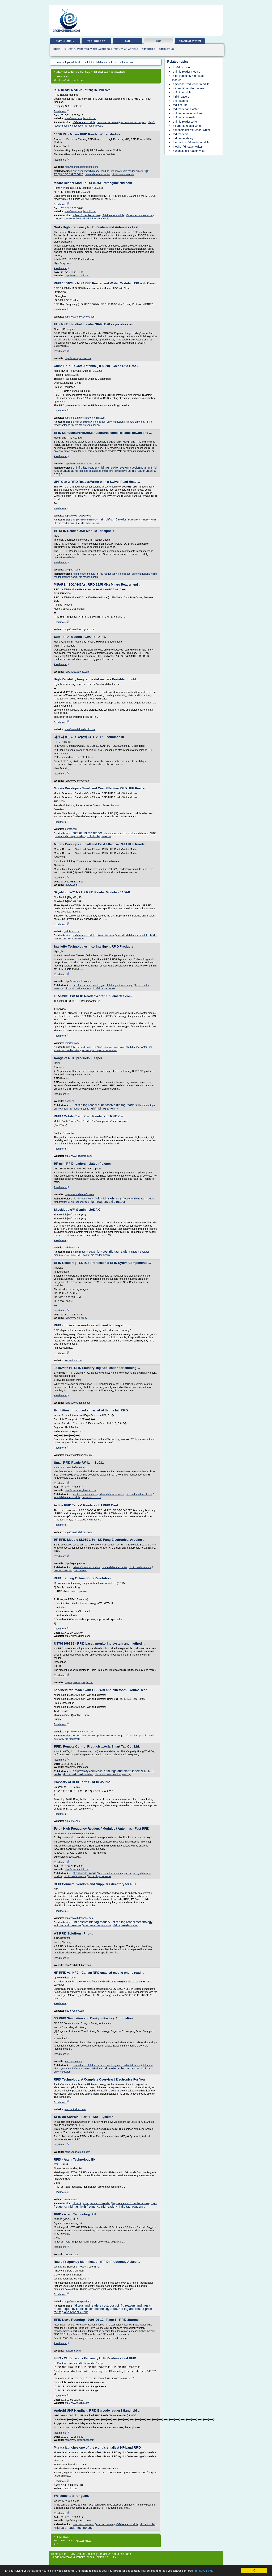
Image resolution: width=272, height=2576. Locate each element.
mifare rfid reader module (86, 215)
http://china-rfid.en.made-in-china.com (85, 417)
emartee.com (72, 1043)
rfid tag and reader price (135, 2309)
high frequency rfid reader (107, 1201)
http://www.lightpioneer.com (79, 2440)
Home (56, 49)
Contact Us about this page (114, 2553)
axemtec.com (72, 2199)
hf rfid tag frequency (131, 2206)
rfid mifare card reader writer (126, 171)
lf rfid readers (181, 96)
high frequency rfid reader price (71, 1202)
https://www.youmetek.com (79, 1731)
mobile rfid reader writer (187, 146)
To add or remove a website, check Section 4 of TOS (83, 2557)
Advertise (148, 49)
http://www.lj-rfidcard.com (78, 1155)
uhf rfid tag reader (85, 467)
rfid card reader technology (73, 2527)
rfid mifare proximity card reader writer (99, 1050)
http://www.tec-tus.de (76, 1317)
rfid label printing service (78, 988)
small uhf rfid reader (138, 833)
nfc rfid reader (106, 1198)
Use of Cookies (86, 2553)
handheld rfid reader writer (189, 150)
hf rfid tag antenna (104, 988)
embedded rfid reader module (87, 125)
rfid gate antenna (135, 421)
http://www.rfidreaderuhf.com (80, 729)
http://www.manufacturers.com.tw (82, 463)
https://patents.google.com (79, 1682)
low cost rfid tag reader (113, 1251)
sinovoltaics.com (73, 1360)
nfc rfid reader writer (83, 1198)
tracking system (190, 41)
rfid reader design (184, 138)
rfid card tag (148, 2524)
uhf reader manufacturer (188, 113)
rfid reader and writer (186, 109)
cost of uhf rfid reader (87, 833)
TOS (72, 2553)
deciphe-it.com (72, 569)
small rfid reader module (86, 577)
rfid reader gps (134, 1735)
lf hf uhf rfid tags (146, 1105)
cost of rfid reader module (97, 1255)
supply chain (65, 41)
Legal (63, 2553)
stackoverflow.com (74, 2010)
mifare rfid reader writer (97, 174)
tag (127, 41)
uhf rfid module (182, 92)
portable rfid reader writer (89, 523)
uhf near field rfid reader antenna (71, 1108)
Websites (83, 49)
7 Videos (69, 80)
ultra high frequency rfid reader (91, 2203)
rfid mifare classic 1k (91, 1497)
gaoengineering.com (66, 30)
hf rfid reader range (84, 1873)
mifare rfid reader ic (63, 1570)
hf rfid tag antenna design (86, 425)
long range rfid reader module (191, 142)
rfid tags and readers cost (90, 2305)
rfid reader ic (180, 134)
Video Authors (100, 49)
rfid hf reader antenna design (108, 421)
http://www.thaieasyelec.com (80, 316)
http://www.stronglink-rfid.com (80, 118)
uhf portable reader (184, 117)
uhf (159, 41)
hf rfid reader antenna (110, 1873)
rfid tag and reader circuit (71, 2312)
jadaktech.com (72, 931)
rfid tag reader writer (125, 1925)
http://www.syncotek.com (78, 358)
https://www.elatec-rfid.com (79, 1194)
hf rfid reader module (84, 122)
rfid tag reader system (114, 467)
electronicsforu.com (75, 2109)
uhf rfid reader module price (133, 122)
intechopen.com (73, 2061)
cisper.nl (69, 1101)
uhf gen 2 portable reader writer (86, 520)
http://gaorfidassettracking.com (81, 166)
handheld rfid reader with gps (86, 1736)
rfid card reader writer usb (84, 1047)
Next (81, 2540)
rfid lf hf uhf (180, 104)
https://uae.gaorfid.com (77, 671)
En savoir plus (204, 2570)
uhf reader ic (180, 100)
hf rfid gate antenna (81, 422)
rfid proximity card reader (88, 1771)
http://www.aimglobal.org (78, 2301)
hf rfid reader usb (106, 573)
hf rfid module (78, 938)
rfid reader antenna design (121, 2068)
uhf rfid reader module (186, 71)
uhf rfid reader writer (64, 523)
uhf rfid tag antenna (104, 1108)
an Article (131, 49)
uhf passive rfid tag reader (117, 1105)
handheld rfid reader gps (112, 1736)
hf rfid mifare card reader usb (110, 1047)
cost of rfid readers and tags (129, 2305)
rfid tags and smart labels (122, 1771)
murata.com (71, 829)
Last (89, 2540)
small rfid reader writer (85, 1494)
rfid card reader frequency (113, 1774)
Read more (61, 111)
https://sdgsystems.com (77, 2151)
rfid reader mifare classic (139, 215)
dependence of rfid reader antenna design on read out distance (107, 2065)
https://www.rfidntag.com (78, 1402)
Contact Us (166, 49)
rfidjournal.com (72, 1821)
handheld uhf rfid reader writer (142, 520)
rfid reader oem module (107, 122)
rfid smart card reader (78, 1774)
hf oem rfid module (105, 935)
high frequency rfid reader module (91, 171)
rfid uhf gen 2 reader (113, 519)
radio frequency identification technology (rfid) (85, 2309)
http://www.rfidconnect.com (79, 1918)
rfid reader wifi (72, 1738)
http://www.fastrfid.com (77, 275)
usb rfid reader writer (136, 1047)
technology (96, 41)
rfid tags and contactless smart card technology (100, 470)
